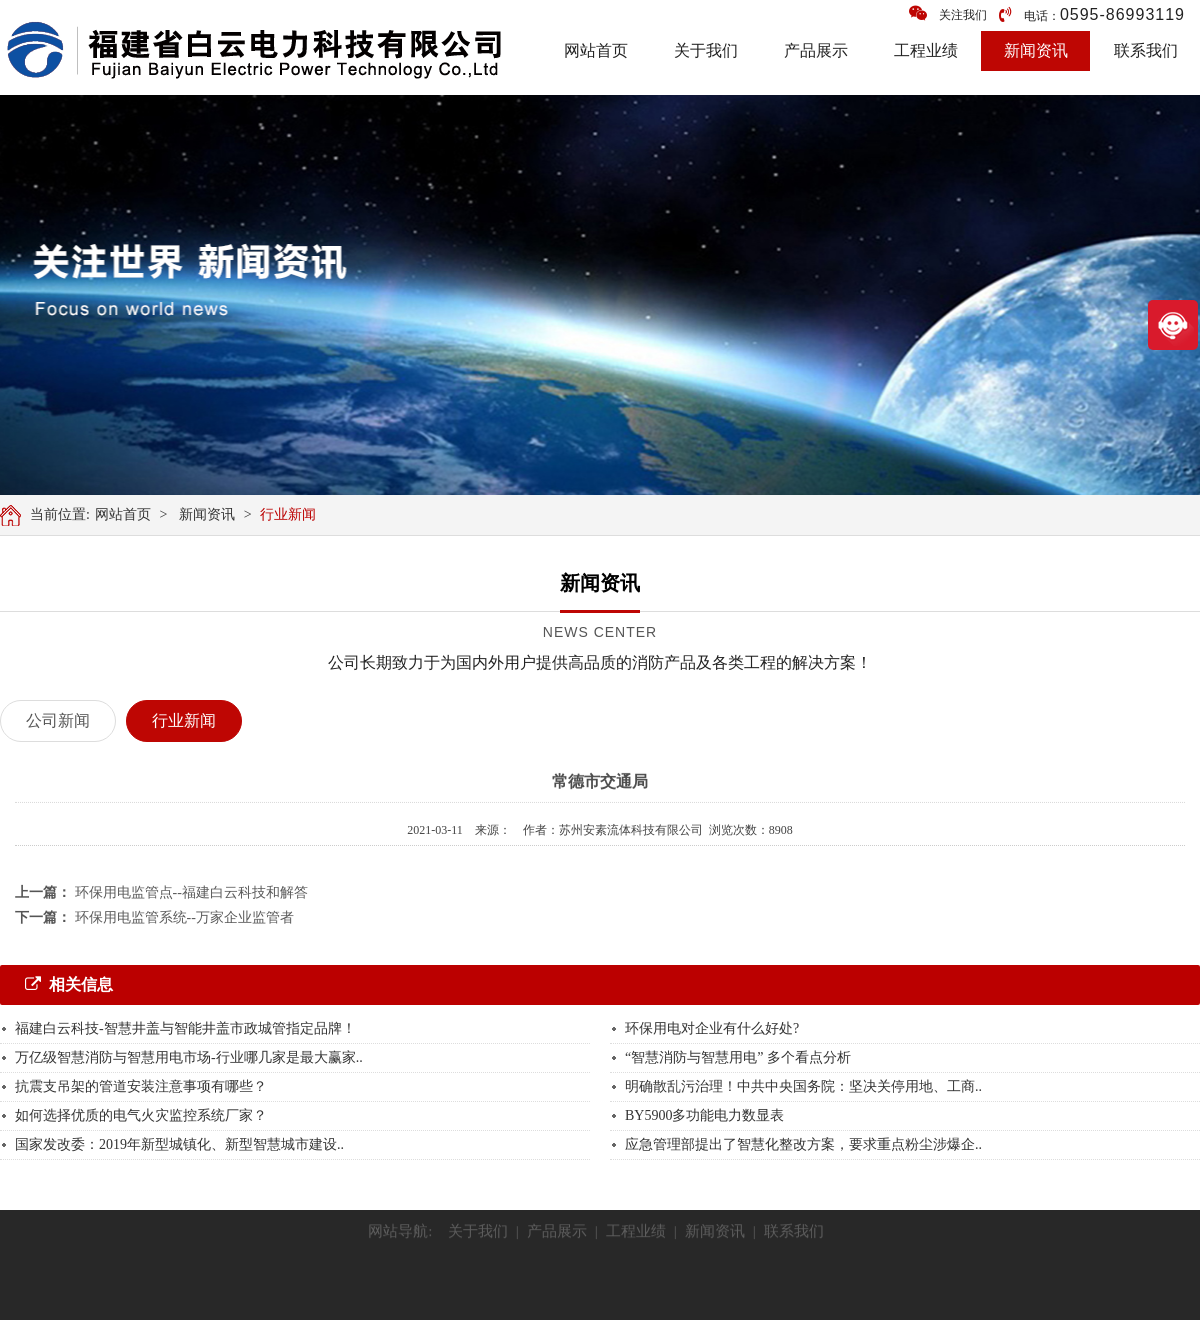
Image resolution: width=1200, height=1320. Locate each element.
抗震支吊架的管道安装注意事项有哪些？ (141, 1086)
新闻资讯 (1036, 50)
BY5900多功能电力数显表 (704, 1115)
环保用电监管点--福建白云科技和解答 (191, 892)
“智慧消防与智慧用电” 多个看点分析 (738, 1057)
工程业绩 (926, 50)
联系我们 (1146, 50)
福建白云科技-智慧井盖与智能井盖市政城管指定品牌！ (185, 1028)
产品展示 (816, 50)
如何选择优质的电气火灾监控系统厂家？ (141, 1115)
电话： (1092, 14)
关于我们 (706, 50)
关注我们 (948, 13)
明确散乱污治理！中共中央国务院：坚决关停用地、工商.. (803, 1086)
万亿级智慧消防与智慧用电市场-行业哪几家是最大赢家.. (189, 1057)
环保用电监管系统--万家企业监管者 (184, 917)
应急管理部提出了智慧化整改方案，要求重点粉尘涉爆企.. (803, 1144)
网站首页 (596, 50)
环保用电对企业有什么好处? (712, 1028)
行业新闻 (291, 514)
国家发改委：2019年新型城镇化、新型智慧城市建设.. (179, 1144)
